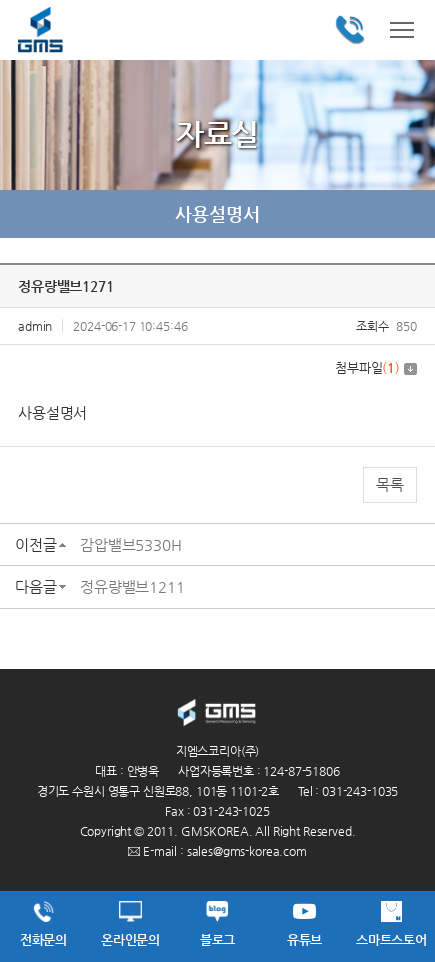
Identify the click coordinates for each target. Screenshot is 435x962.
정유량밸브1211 (132, 586)
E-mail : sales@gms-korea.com (217, 851)
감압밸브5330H (131, 544)
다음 (405, 214)
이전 (30, 214)
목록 (390, 484)
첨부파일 (376, 367)
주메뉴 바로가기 (0, 0)
